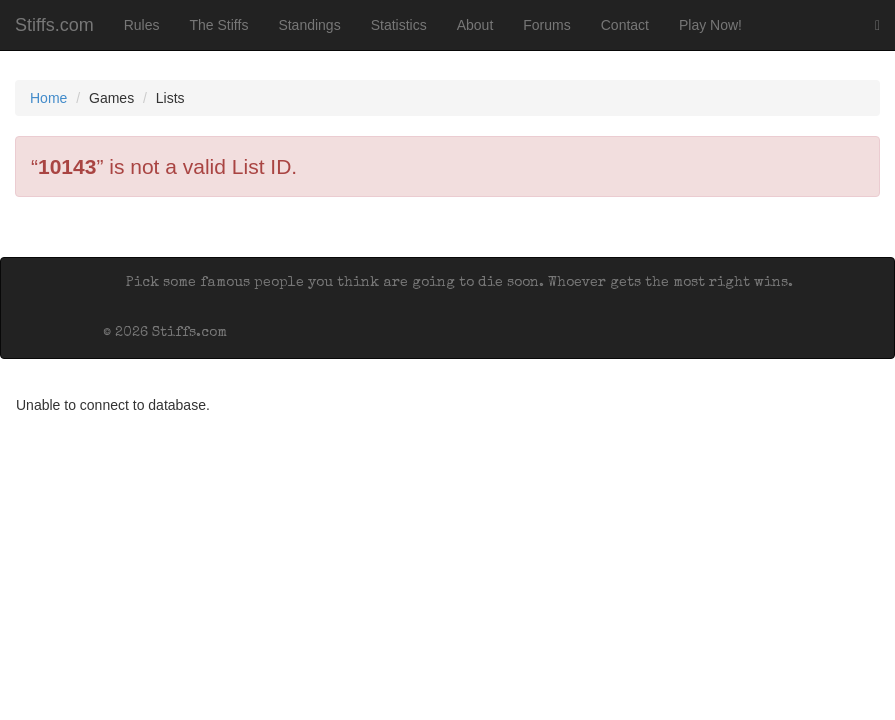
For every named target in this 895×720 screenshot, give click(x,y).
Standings (309, 25)
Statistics (399, 25)
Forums (546, 25)
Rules (142, 25)
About (475, 25)
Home (48, 98)
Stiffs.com (54, 25)
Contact (625, 25)
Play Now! (710, 25)
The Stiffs (219, 25)
